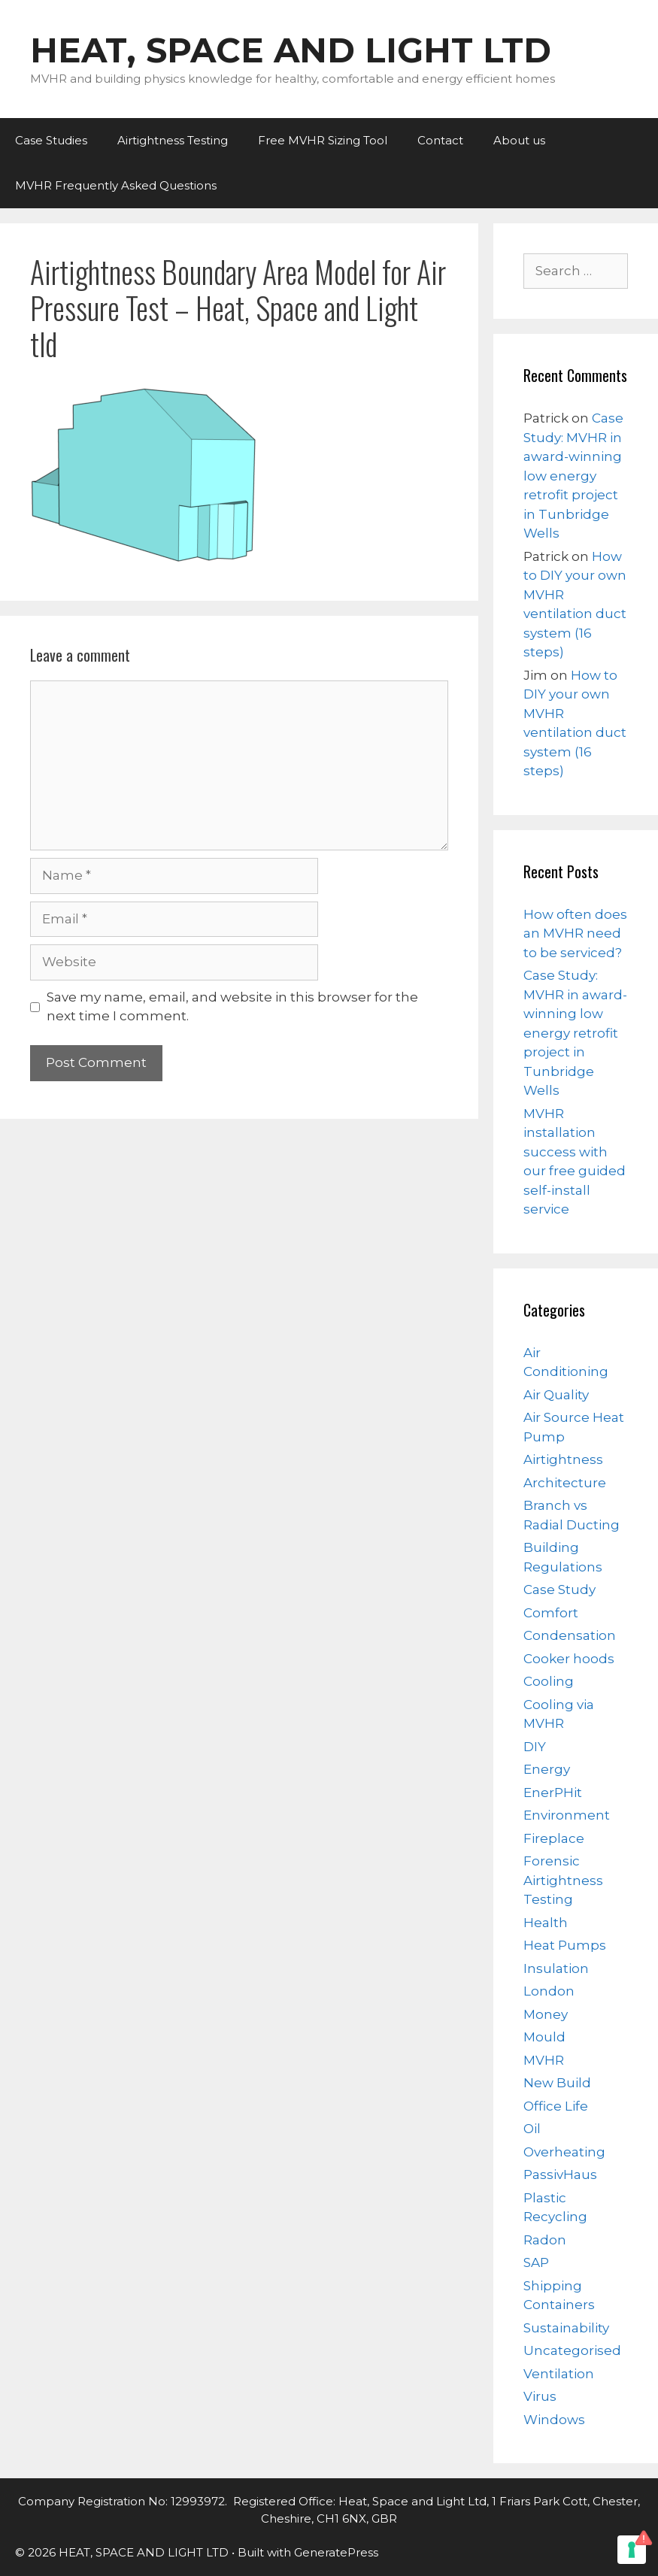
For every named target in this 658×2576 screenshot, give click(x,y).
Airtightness (563, 1459)
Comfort (550, 1612)
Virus (539, 2396)
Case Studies (51, 140)
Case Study (559, 1589)
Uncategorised (572, 2350)
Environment (566, 1815)
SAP (536, 2262)
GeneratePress (336, 2552)
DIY (534, 1746)
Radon (544, 2239)
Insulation (556, 1968)
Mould (544, 2036)
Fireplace (553, 1838)
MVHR (543, 2060)
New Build (557, 2082)
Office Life (555, 2106)
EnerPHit (552, 1792)
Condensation (569, 1635)
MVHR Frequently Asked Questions (116, 185)
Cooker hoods (568, 1658)
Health (545, 1922)
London (549, 1991)
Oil (532, 2128)
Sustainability (566, 2327)
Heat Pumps (564, 1945)
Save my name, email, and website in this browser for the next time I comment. (232, 1006)
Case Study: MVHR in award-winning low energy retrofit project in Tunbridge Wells (573, 476)
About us (519, 140)
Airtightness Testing (172, 140)
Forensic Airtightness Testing (563, 1880)
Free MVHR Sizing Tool (322, 140)
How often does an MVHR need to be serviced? (575, 933)
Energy (546, 1769)
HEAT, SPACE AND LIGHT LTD (290, 50)
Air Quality (556, 1394)
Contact (440, 140)
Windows (554, 2419)
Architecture (564, 1482)
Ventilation (558, 2373)
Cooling (548, 1681)
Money (545, 2014)
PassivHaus (560, 2174)
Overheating (564, 2151)
